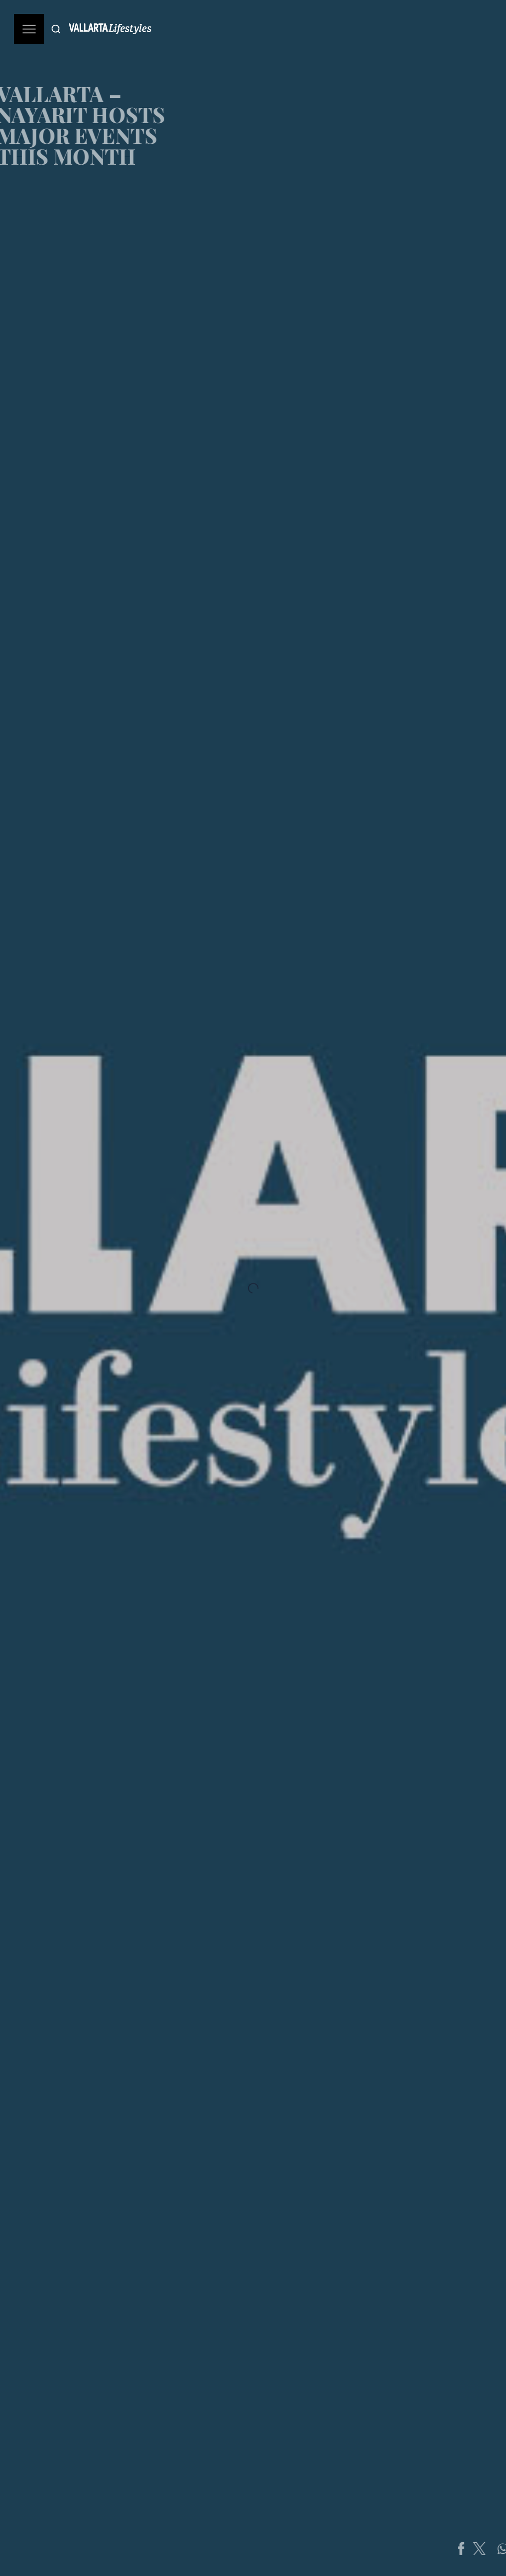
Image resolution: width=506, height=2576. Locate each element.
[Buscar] (56, 29)
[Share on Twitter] (492, 2548)
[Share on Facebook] (474, 2548)
